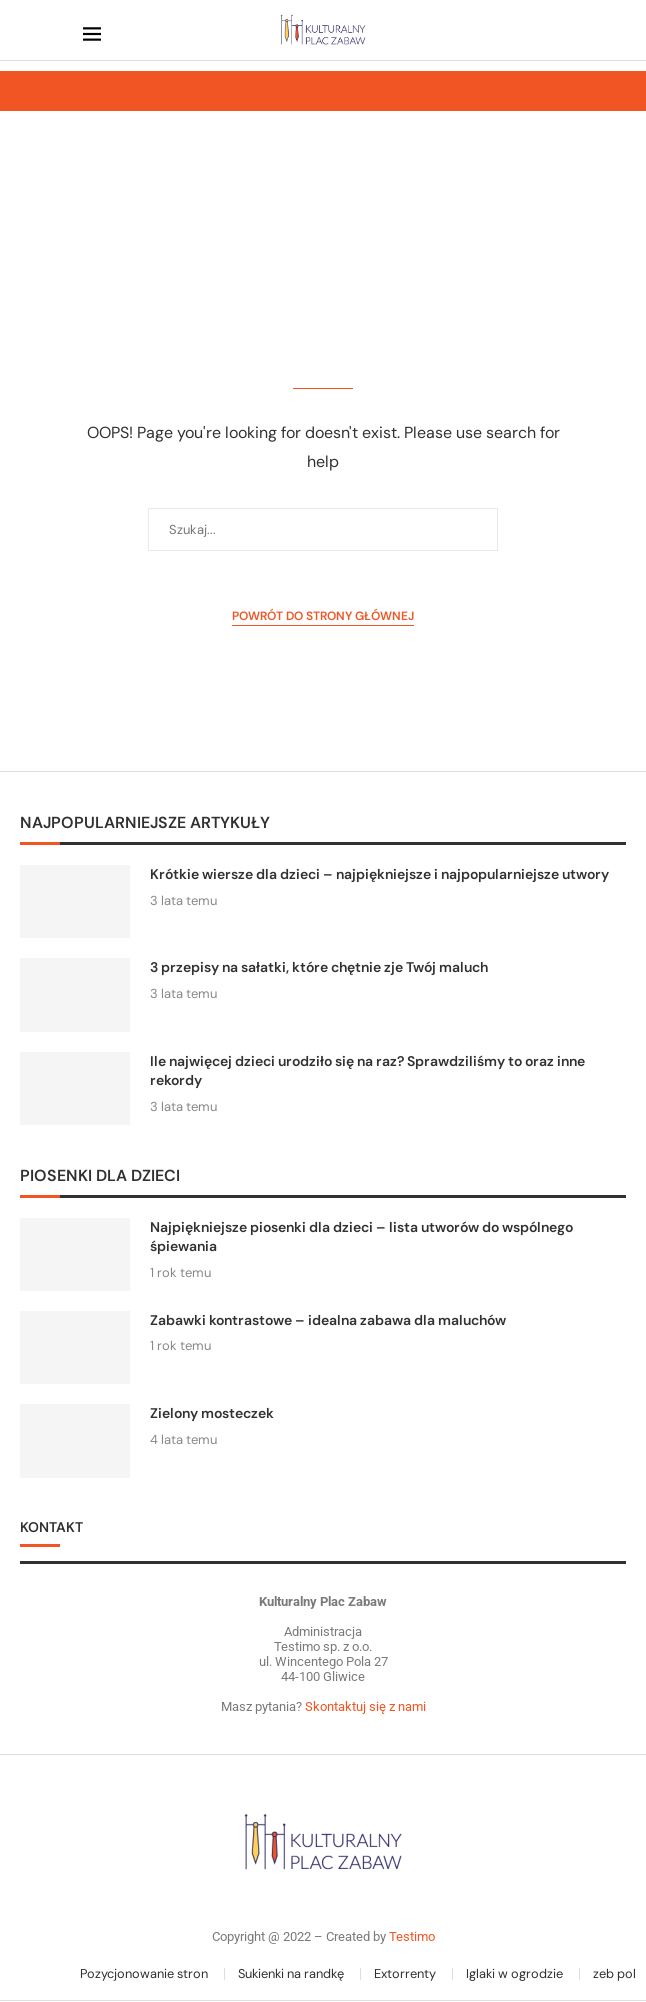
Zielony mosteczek (212, 1413)
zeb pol (614, 1973)
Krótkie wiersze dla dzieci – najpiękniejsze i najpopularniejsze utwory (379, 874)
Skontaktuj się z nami (364, 1706)
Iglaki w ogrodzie (514, 1973)
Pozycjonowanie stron (144, 1973)
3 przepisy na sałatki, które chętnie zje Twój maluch (319, 967)
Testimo (412, 1936)
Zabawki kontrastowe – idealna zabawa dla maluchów (328, 1320)
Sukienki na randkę (291, 1973)
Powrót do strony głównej (323, 616)
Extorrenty (405, 1973)
